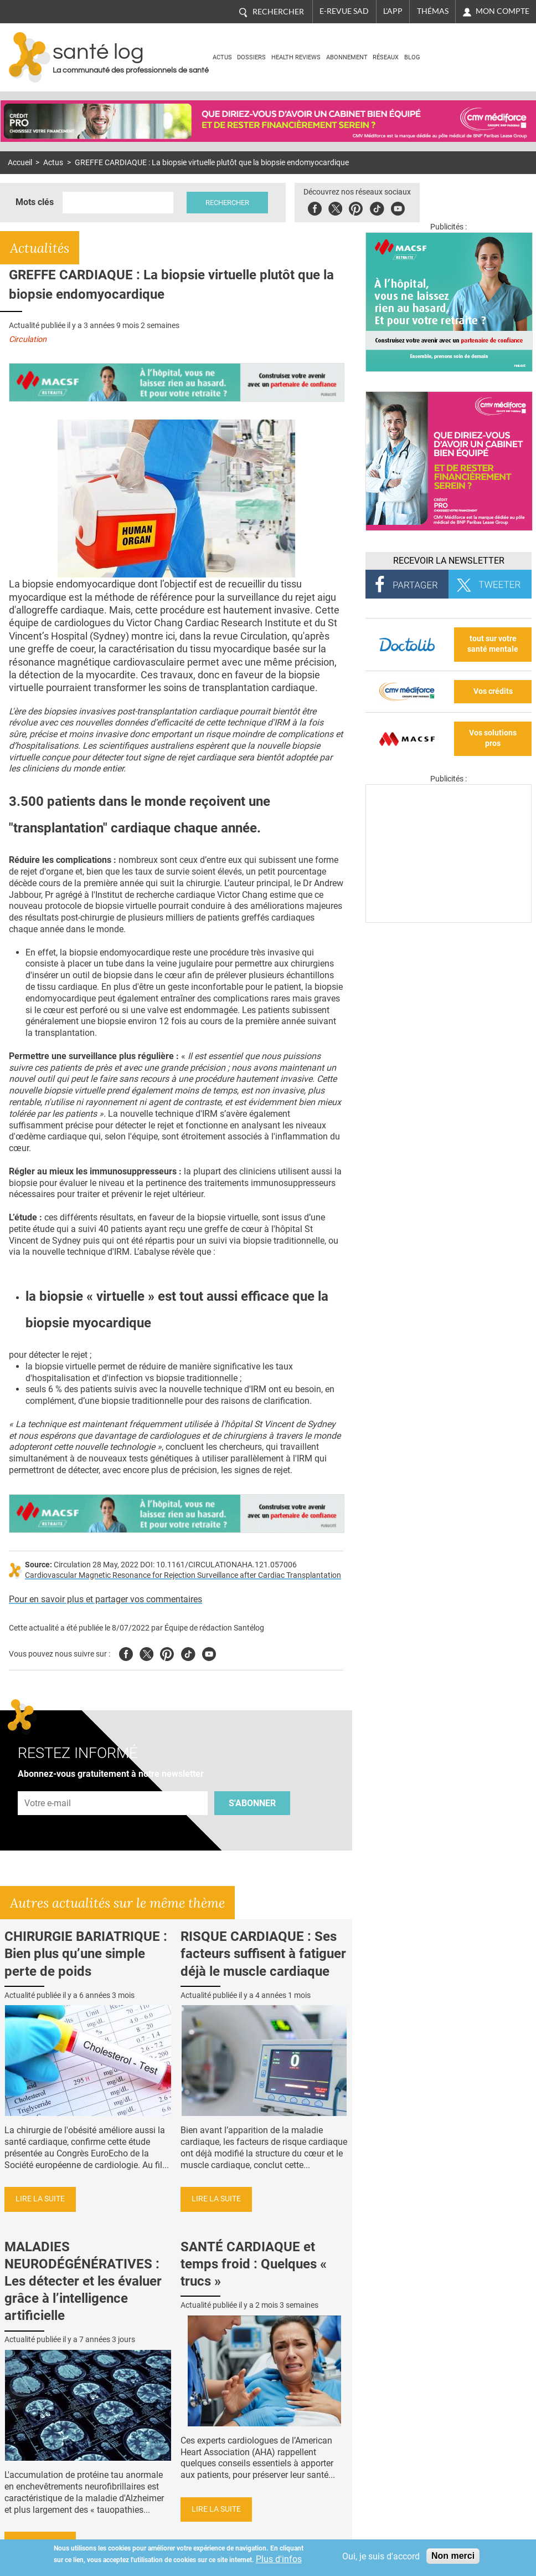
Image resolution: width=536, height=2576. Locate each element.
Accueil (20, 162)
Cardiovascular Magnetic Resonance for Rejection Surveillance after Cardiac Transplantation (183, 1575)
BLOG (412, 57)
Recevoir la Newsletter (448, 560)
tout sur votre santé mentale (492, 644)
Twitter (335, 207)
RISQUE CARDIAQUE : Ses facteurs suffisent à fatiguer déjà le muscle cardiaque (263, 1954)
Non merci (453, 2555)
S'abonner (252, 1803)
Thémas (433, 11)
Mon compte (502, 11)
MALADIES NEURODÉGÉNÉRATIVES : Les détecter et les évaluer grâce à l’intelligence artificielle (83, 2281)
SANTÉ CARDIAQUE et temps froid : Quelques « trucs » (254, 2264)
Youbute (398, 207)
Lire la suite (40, 2199)
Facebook (315, 207)
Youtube (209, 1652)
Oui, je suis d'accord (381, 2556)
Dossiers (251, 57)
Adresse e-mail (48, 1785)
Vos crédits (493, 691)
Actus (222, 57)
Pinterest (356, 207)
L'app (393, 11)
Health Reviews (296, 57)
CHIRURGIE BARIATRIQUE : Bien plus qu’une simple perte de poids (85, 1954)
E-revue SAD (344, 11)
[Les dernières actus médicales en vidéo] (448, 919)
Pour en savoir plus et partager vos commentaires (105, 1599)
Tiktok (376, 207)
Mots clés (35, 202)
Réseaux (386, 57)
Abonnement (347, 57)
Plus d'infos (279, 2559)
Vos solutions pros (493, 738)
